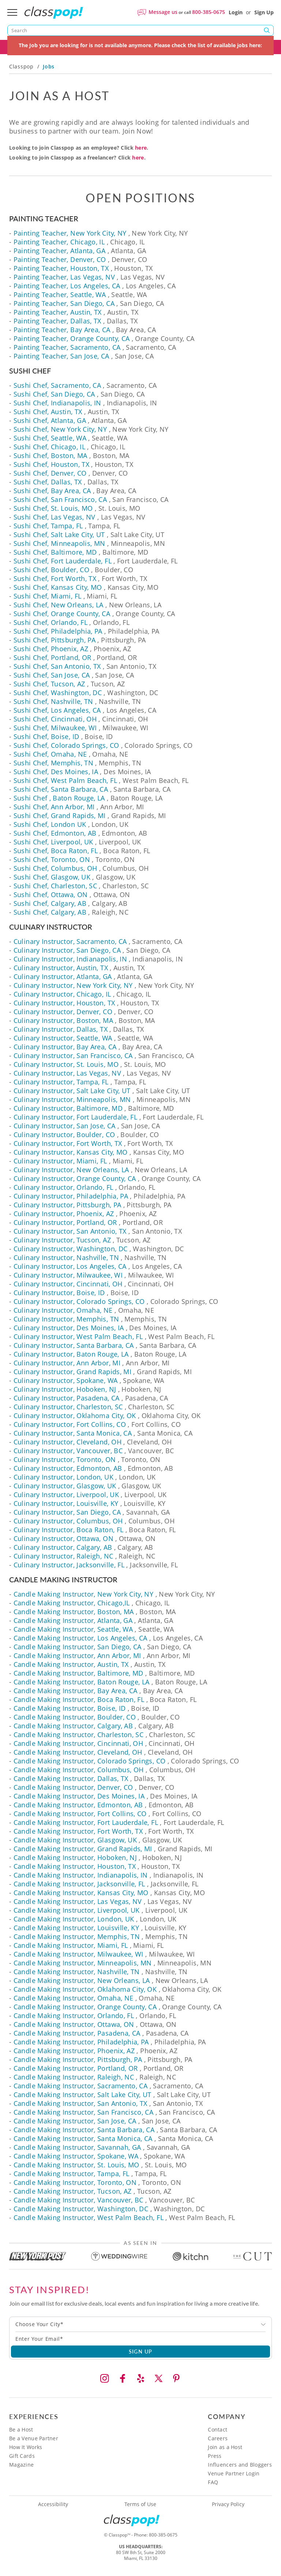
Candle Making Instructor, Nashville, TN (77, 1971)
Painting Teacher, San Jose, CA (61, 356)
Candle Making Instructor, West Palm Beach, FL (89, 2217)
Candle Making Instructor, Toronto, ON (75, 2182)
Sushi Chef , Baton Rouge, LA (59, 798)
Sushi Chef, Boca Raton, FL (56, 850)
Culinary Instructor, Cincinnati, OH (68, 1283)
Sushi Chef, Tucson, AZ (49, 683)
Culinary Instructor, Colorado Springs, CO (79, 1301)
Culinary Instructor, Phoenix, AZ (64, 1213)
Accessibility (53, 2504)
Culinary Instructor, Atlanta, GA (63, 976)
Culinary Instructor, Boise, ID (59, 1292)
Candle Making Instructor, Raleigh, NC (74, 2077)
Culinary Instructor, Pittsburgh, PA (67, 1204)
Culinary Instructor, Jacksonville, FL (69, 1564)
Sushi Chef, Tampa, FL (48, 525)
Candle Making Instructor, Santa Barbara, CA (84, 2129)
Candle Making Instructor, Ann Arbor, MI (77, 1655)
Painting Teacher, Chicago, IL (59, 241)
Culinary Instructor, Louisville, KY (66, 1503)
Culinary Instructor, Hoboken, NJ (65, 1389)
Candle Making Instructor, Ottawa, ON (74, 2024)
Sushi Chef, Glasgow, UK (52, 877)
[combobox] (140, 2324)
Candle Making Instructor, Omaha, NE (74, 1998)
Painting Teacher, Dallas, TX (57, 320)
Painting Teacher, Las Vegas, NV (64, 277)
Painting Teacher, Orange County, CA (72, 338)
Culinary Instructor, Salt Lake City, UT (72, 1090)
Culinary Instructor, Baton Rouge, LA (71, 1354)
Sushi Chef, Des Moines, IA (56, 771)
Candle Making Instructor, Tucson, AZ (73, 2191)
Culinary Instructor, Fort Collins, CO (70, 1424)
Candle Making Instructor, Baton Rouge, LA (82, 1681)
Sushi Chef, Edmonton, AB (55, 833)
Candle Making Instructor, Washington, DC (81, 2208)
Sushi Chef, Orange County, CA (62, 613)
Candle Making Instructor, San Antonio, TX (80, 2103)
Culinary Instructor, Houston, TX (64, 1002)
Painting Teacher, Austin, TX (58, 312)
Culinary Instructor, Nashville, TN (66, 1257)
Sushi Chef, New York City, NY (60, 429)
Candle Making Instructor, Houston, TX (75, 1866)
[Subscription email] (140, 2339)
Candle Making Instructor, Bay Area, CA (76, 1690)
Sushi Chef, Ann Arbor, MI (54, 806)
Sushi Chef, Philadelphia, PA (58, 631)
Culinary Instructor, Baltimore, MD (68, 1108)
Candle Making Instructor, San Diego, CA (78, 1646)
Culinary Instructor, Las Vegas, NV (67, 1073)
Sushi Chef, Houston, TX (51, 464)
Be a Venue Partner (33, 2438)
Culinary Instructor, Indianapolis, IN (70, 959)
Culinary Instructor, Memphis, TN (66, 1319)
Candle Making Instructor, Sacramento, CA (80, 2085)
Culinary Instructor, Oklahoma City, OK (75, 1415)
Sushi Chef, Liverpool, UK (53, 841)
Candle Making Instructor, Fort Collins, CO (80, 1813)
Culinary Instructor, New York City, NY (73, 985)
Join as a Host (225, 2447)
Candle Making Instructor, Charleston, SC (78, 1734)
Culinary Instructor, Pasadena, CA (67, 1398)
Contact (217, 2429)
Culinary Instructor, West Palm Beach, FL (78, 1336)
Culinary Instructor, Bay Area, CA (65, 1046)
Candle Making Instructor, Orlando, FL (74, 2015)
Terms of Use (140, 2504)
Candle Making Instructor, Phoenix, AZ (74, 2050)
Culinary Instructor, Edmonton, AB (68, 1468)
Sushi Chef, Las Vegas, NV (54, 517)
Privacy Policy (228, 2504)
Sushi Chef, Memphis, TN (53, 762)
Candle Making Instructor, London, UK (74, 1919)
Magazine (21, 2464)
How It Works (25, 2447)
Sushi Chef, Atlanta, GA (50, 420)
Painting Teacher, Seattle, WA (60, 294)
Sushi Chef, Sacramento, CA (57, 385)
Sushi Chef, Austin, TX (48, 411)
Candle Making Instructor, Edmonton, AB (78, 1804)
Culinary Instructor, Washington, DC (71, 1248)
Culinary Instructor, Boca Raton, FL (69, 1529)
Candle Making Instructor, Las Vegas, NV (78, 1901)
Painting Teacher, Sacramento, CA (67, 347)
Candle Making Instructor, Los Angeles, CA (80, 1638)
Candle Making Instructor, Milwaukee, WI (78, 1954)
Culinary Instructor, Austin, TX (61, 967)
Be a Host (21, 2429)
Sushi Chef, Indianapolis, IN (57, 402)
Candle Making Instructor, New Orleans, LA (82, 1980)
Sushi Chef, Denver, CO (50, 473)
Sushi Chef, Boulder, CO (51, 569)
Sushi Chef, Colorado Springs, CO (66, 745)
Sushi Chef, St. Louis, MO (53, 508)
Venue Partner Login (233, 2473)
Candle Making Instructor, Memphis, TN (77, 1936)
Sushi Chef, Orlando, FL (50, 622)
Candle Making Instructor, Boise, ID (70, 1708)
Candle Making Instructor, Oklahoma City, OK (85, 1989)
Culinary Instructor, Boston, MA (63, 1020)
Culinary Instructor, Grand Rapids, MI (72, 1371)
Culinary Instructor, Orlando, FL (63, 1187)
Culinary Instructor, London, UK (63, 1477)
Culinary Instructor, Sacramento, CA (70, 941)
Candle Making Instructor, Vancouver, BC (78, 2200)
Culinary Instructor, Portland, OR (65, 1222)
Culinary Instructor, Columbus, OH (68, 1520)
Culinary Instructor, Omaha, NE (63, 1310)
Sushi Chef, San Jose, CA (52, 675)
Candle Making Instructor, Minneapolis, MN (83, 1962)
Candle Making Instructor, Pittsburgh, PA (78, 2059)
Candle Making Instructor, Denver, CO (73, 1787)
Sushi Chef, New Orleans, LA (59, 604)
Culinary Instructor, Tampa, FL (61, 1081)
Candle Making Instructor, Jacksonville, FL (79, 1883)
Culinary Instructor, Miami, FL (60, 1160)
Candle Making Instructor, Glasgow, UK (75, 1840)
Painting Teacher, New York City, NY (70, 233)
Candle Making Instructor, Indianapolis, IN (81, 1875)
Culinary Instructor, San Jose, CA (65, 1125)
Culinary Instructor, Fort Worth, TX (68, 1143)
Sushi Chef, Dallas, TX (48, 481)
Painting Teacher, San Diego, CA (64, 303)
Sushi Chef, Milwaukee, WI (55, 727)
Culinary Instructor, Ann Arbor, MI (67, 1362)
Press (214, 2455)
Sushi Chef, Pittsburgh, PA (54, 639)
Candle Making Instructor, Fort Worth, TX (78, 1831)
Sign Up (264, 12)
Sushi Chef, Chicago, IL (49, 446)
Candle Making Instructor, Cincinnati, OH (78, 1743)
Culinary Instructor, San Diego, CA (67, 950)
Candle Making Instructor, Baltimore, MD (78, 1673)
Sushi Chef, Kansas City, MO (58, 587)
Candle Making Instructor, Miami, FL (71, 1945)
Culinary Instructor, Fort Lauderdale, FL (75, 1117)
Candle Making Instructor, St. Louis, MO (76, 2164)
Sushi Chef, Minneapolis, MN (59, 543)
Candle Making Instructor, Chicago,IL (72, 1602)
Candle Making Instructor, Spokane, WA (76, 2156)
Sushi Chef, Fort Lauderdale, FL (63, 560)
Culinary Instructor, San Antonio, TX (70, 1231)
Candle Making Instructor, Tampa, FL (72, 2173)
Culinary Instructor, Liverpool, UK (66, 1494)
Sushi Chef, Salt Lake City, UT (59, 534)
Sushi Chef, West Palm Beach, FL (65, 780)
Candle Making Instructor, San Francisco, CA (83, 2112)
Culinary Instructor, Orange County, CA (75, 1178)
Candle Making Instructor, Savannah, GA (77, 2147)
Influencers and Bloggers (240, 2464)
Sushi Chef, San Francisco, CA (60, 499)
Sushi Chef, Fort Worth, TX (55, 578)
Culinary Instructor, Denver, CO (63, 1011)
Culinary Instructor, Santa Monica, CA (73, 1433)
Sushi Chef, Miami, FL (48, 596)
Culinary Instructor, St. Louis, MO (66, 1064)
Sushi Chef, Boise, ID (46, 736)
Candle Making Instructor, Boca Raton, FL (79, 1699)
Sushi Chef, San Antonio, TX (57, 666)
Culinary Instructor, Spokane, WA (66, 1380)
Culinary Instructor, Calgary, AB (63, 1547)
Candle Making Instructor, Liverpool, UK (77, 1910)
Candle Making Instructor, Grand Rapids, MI (83, 1848)
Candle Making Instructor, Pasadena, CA (77, 2033)
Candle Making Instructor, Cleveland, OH (78, 1752)
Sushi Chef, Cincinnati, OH (55, 719)
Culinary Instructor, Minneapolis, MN (72, 1099)
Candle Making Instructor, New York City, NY (83, 1594)
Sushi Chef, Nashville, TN (53, 701)
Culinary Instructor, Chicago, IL (62, 994)
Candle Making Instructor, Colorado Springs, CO (90, 1760)
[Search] (140, 30)
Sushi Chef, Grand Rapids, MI (60, 815)
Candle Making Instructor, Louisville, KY (76, 1927)
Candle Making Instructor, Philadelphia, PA (81, 2041)
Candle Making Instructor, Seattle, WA (73, 1629)
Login (236, 12)
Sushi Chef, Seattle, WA (50, 438)
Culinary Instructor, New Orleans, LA (71, 1169)
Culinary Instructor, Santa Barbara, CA (74, 1345)
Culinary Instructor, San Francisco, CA (73, 1055)
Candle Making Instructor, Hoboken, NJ (75, 1857)
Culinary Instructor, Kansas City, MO (71, 1152)
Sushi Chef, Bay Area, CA (52, 490)
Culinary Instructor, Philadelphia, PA (71, 1196)
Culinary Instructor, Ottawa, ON (63, 1538)
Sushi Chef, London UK (50, 824)
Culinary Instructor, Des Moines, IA (69, 1327)
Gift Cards (22, 2455)
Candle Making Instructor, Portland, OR (76, 2068)
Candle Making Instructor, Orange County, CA (85, 2006)
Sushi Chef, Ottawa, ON (51, 894)
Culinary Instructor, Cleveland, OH (67, 1441)
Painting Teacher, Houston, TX (61, 268)
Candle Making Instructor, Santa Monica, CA (83, 2138)
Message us (163, 11)
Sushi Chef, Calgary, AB (50, 903)
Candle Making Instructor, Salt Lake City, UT (82, 2094)
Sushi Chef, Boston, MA (50, 455)
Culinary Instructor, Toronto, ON (65, 1459)
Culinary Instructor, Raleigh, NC (63, 1556)
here (141, 147)
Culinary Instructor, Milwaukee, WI (68, 1275)
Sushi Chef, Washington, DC (58, 692)
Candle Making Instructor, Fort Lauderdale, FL (86, 1822)
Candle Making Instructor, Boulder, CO (75, 1717)
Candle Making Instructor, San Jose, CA (75, 2120)
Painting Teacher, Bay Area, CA (62, 329)
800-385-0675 (208, 11)
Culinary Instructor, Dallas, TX (61, 1029)
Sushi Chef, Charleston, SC (55, 885)
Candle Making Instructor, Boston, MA (74, 1611)
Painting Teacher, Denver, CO (60, 259)
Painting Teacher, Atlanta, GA (59, 250)
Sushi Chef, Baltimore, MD (55, 552)
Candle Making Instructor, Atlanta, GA (73, 1620)
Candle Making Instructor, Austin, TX (71, 1664)
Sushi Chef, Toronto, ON (52, 859)
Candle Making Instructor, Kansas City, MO (81, 1892)
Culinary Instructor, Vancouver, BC (68, 1450)
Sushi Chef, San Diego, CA (54, 394)
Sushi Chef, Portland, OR (52, 657)
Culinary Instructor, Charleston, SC (68, 1406)
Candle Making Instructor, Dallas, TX (71, 1778)
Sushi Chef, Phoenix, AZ (51, 648)
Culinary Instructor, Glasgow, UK (65, 1485)
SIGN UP (141, 2351)
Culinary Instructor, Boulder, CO (64, 1134)
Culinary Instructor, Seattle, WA (63, 1038)
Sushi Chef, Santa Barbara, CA (61, 789)
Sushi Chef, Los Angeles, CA (57, 710)
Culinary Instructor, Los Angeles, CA (70, 1266)
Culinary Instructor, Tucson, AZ (62, 1239)
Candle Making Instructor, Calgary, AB (73, 1725)
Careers (218, 2438)
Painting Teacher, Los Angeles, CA (67, 285)
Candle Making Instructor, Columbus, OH (79, 1769)
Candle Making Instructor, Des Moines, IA (79, 1796)
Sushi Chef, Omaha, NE (50, 754)
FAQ (213, 2482)
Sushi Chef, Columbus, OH (55, 868)
